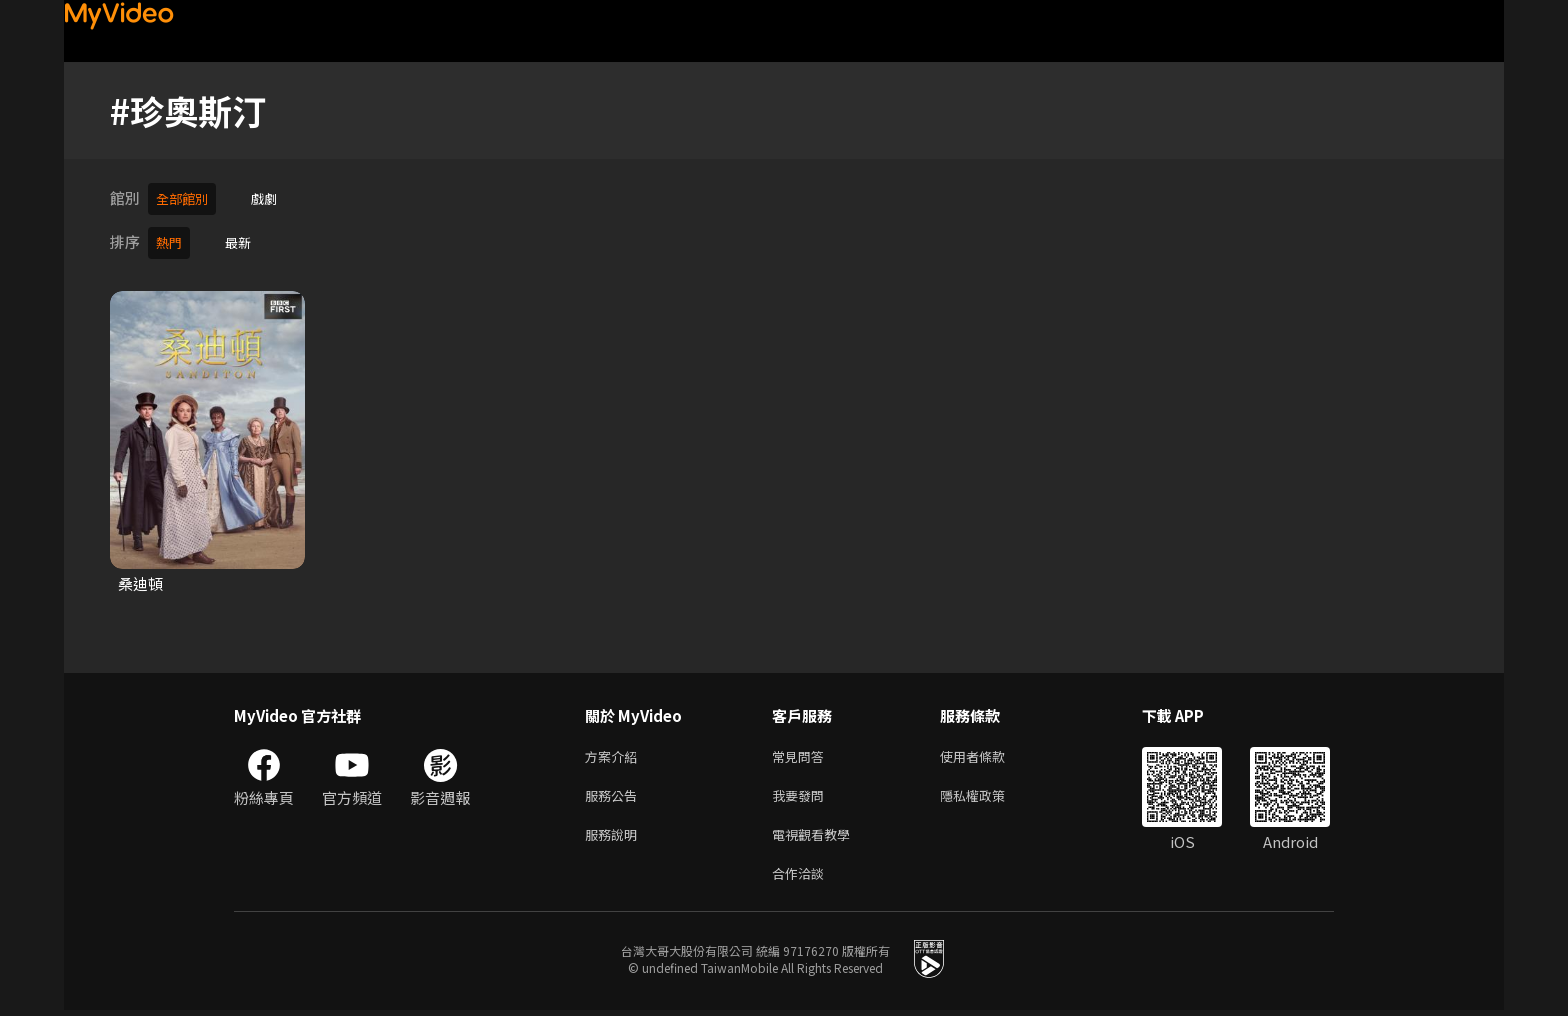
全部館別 (186, 197)
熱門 (171, 238)
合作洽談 (802, 877)
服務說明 (615, 835)
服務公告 (615, 793)
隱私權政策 (989, 793)
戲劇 (274, 197)
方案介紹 (615, 751)
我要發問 (802, 793)
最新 (244, 238)
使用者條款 (989, 751)
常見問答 (802, 751)
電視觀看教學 (817, 835)
